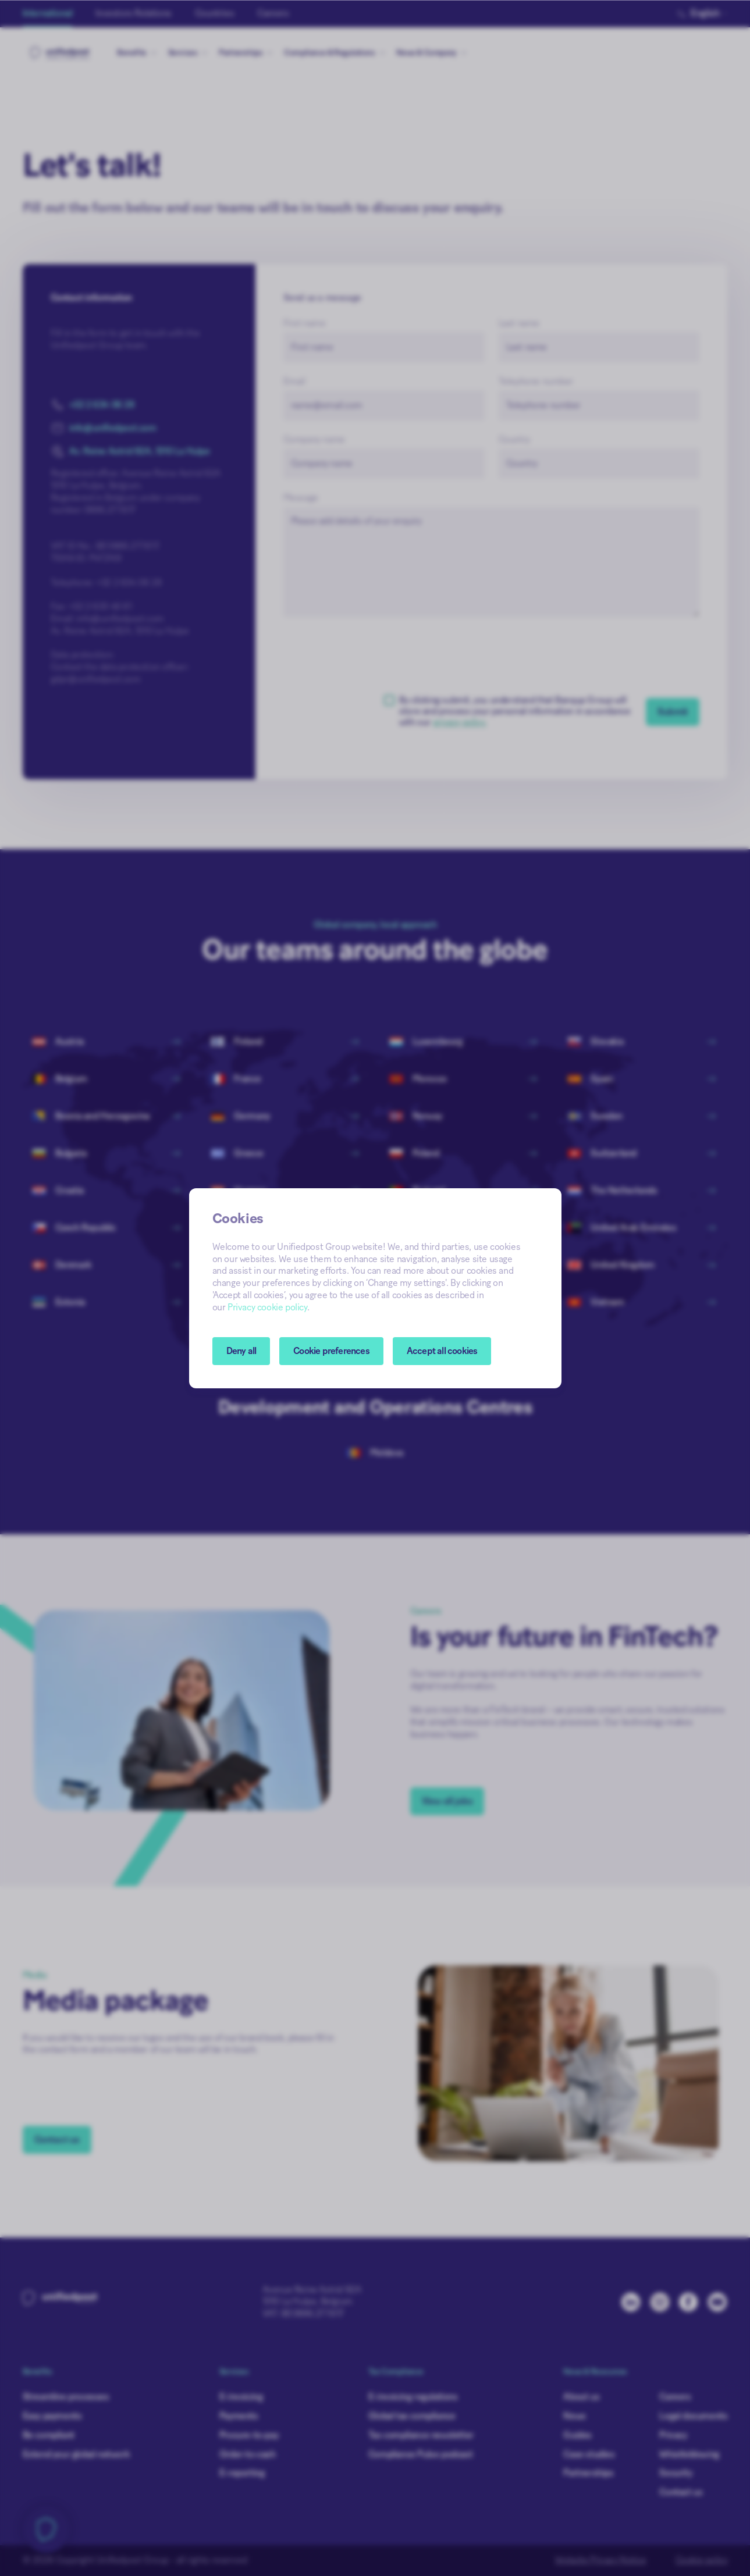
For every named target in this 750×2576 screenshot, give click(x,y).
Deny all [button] (241, 1351)
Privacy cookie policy (267, 1307)
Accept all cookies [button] (442, 1351)
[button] (331, 1351)
